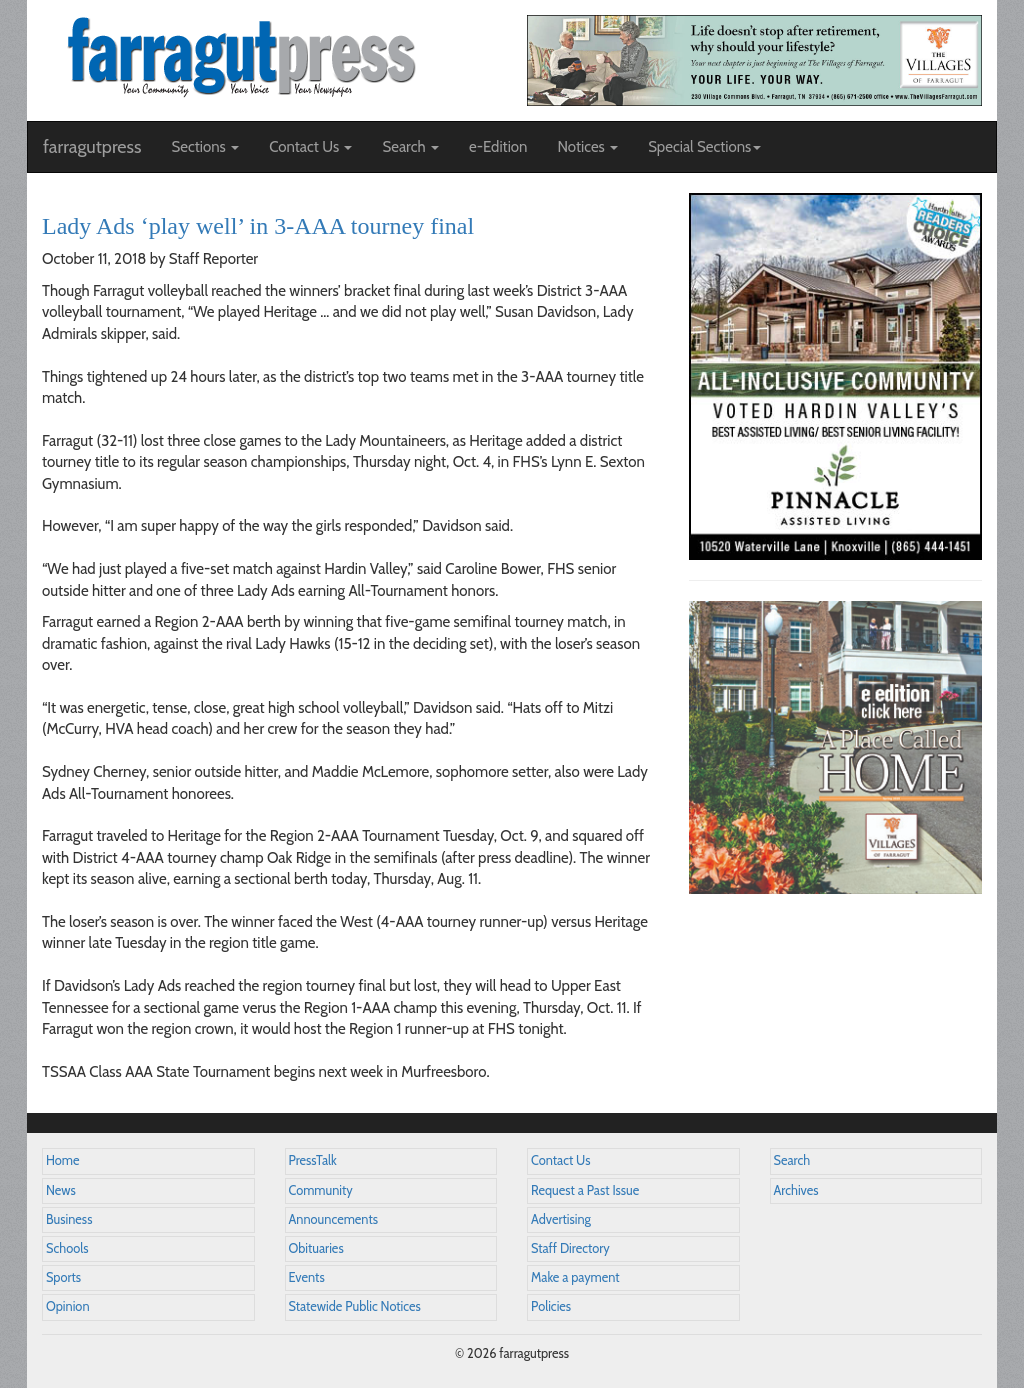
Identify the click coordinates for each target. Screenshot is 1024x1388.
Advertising (561, 1219)
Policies (551, 1306)
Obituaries (316, 1248)
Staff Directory (570, 1248)
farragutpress (92, 147)
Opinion (68, 1306)
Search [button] (410, 147)
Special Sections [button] (704, 147)
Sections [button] (205, 147)
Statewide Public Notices (355, 1306)
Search (792, 1160)
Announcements (333, 1219)
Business (69, 1219)
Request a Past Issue (585, 1190)
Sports (63, 1277)
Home (63, 1160)
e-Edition (498, 147)
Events (307, 1277)
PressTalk (313, 1160)
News (61, 1190)
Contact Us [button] (310, 147)
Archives (796, 1190)
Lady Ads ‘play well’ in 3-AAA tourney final (258, 226)
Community (321, 1190)
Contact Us (560, 1160)
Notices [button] (587, 147)
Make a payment (575, 1277)
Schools (67, 1248)
